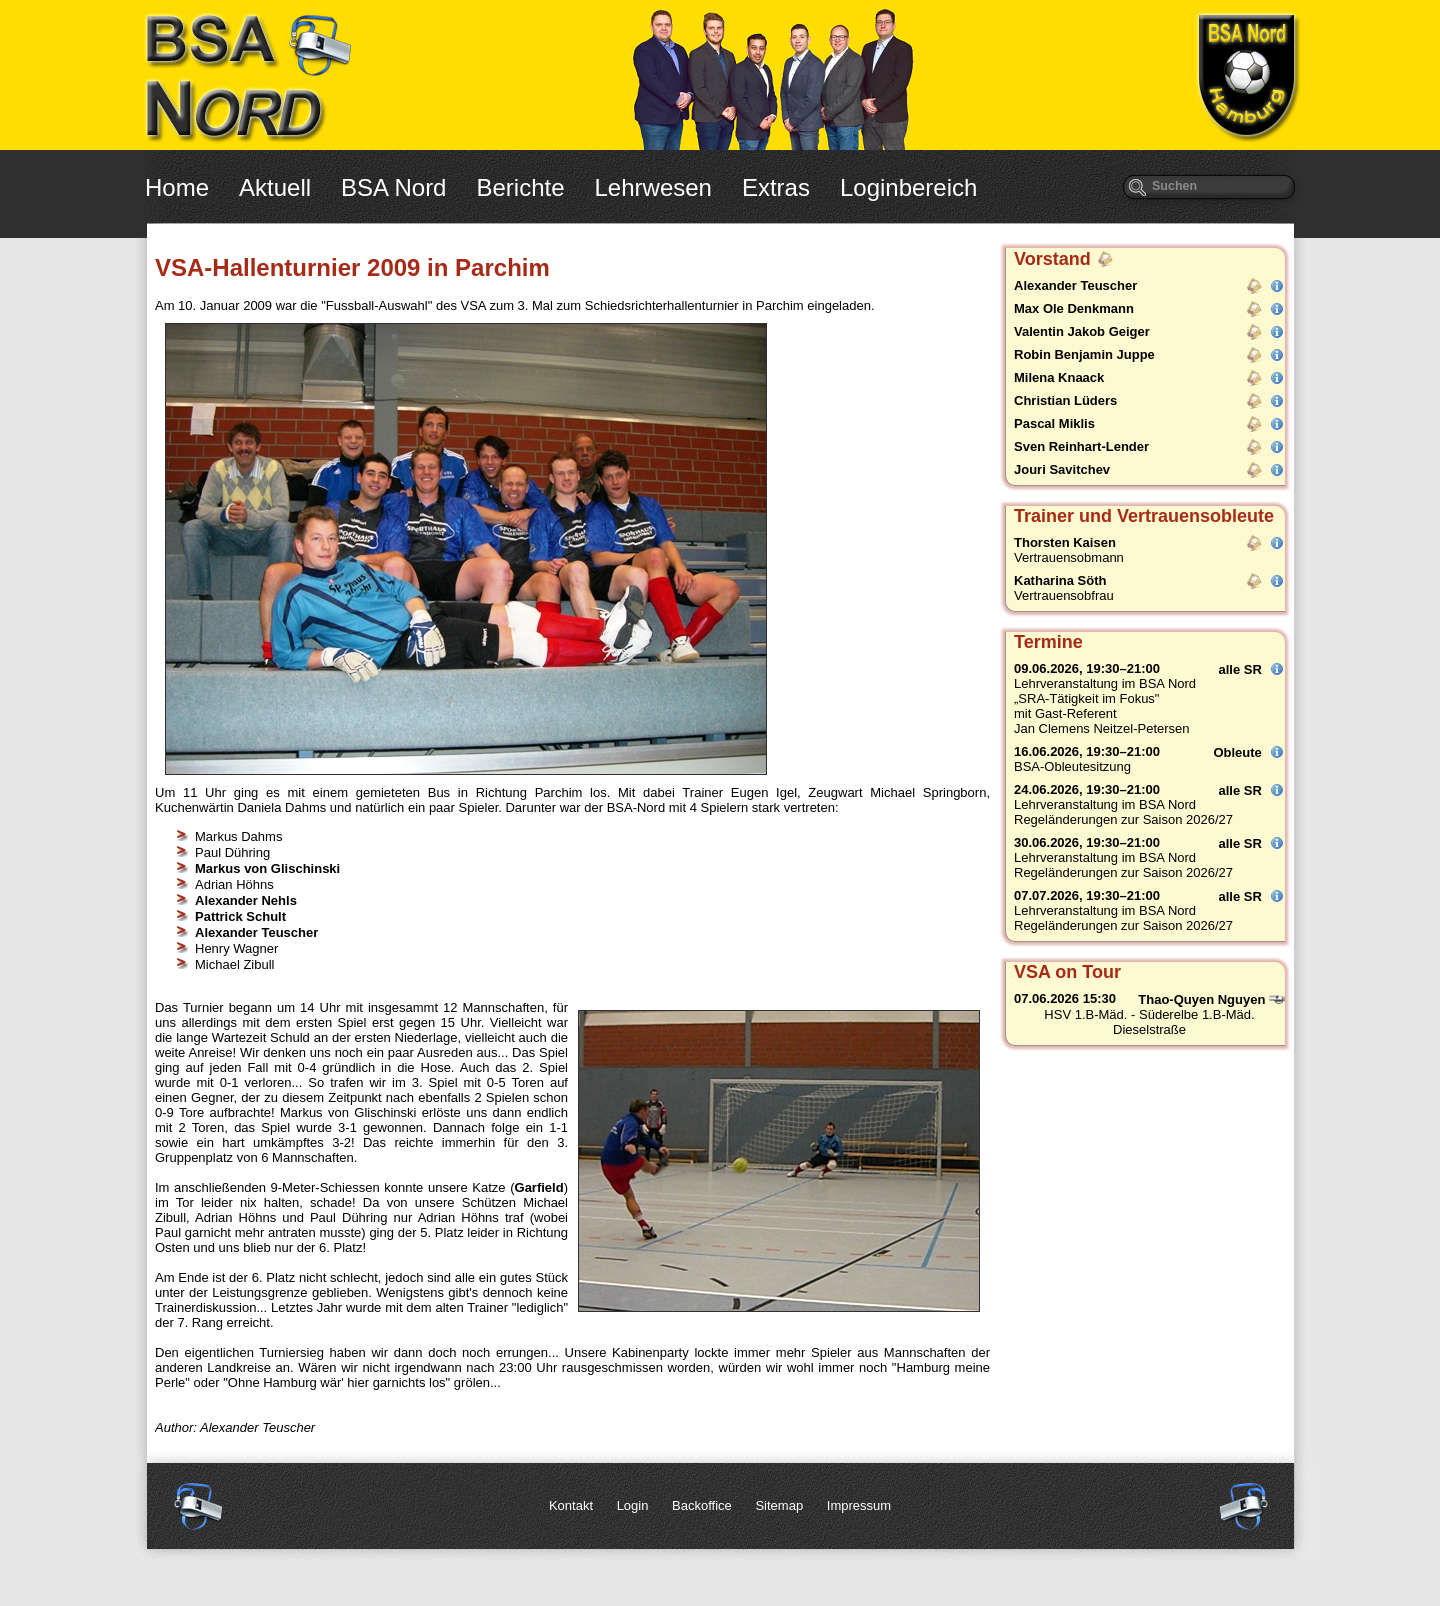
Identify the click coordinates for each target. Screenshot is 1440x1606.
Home (177, 187)
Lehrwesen (653, 187)
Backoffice (702, 1505)
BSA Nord (393, 187)
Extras (776, 187)
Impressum (859, 1505)
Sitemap (779, 1505)
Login (633, 1505)
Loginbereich (908, 187)
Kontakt (571, 1505)
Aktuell (275, 187)
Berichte (520, 187)
